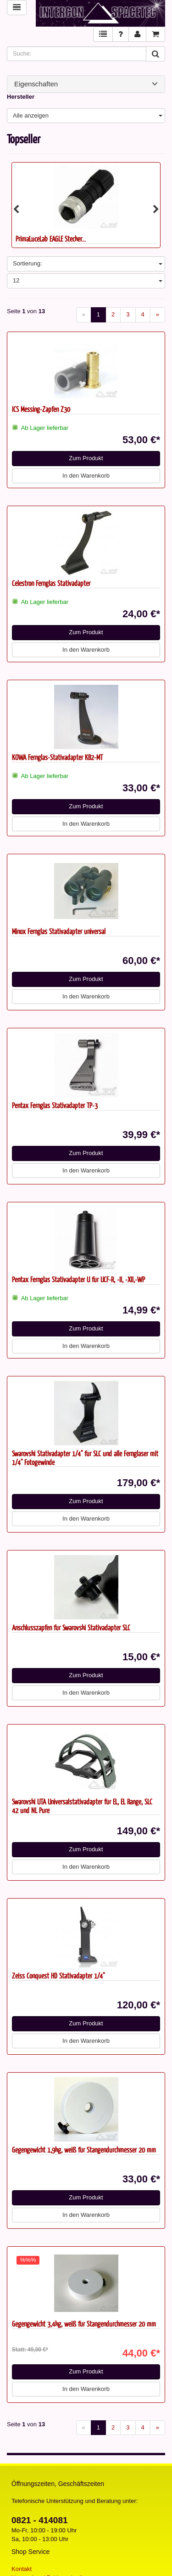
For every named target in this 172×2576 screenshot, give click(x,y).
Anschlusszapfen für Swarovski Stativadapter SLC (71, 1627)
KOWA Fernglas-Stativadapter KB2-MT (57, 757)
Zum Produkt (86, 458)
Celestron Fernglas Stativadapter (51, 583)
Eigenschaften (86, 84)
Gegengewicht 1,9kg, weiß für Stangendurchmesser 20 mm (84, 2149)
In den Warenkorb (86, 475)
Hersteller (20, 96)
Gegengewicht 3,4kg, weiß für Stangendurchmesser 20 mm (84, 2323)
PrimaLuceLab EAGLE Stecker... (51, 238)
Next (156, 209)
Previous (16, 209)
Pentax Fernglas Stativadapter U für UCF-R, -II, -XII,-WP (78, 1279)
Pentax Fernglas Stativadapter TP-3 (55, 1105)
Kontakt (21, 2568)
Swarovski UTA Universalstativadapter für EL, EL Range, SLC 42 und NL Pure (82, 1806)
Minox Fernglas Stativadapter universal (58, 931)
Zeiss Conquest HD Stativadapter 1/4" (58, 1975)
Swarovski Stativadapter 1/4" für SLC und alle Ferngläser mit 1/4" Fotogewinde (85, 1458)
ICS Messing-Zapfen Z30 (41, 409)
